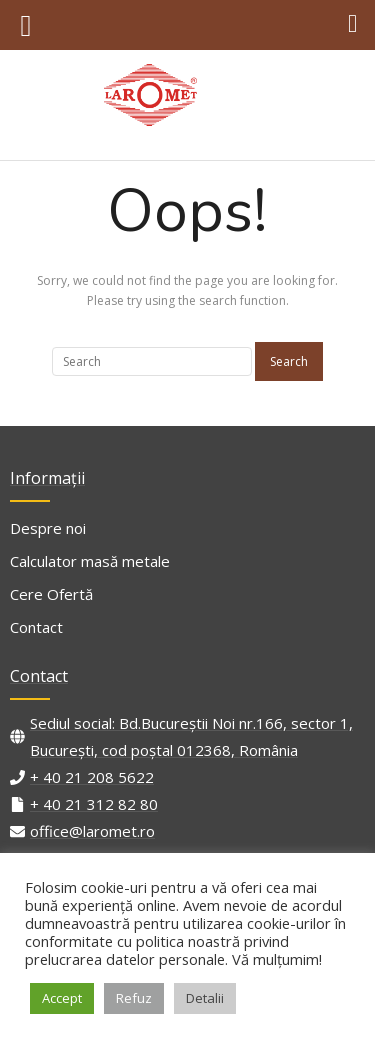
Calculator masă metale (90, 561)
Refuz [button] (134, 998)
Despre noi (48, 528)
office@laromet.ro (92, 831)
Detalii (205, 998)
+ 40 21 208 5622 (92, 777)
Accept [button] (62, 998)
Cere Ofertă (51, 594)
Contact (36, 627)
